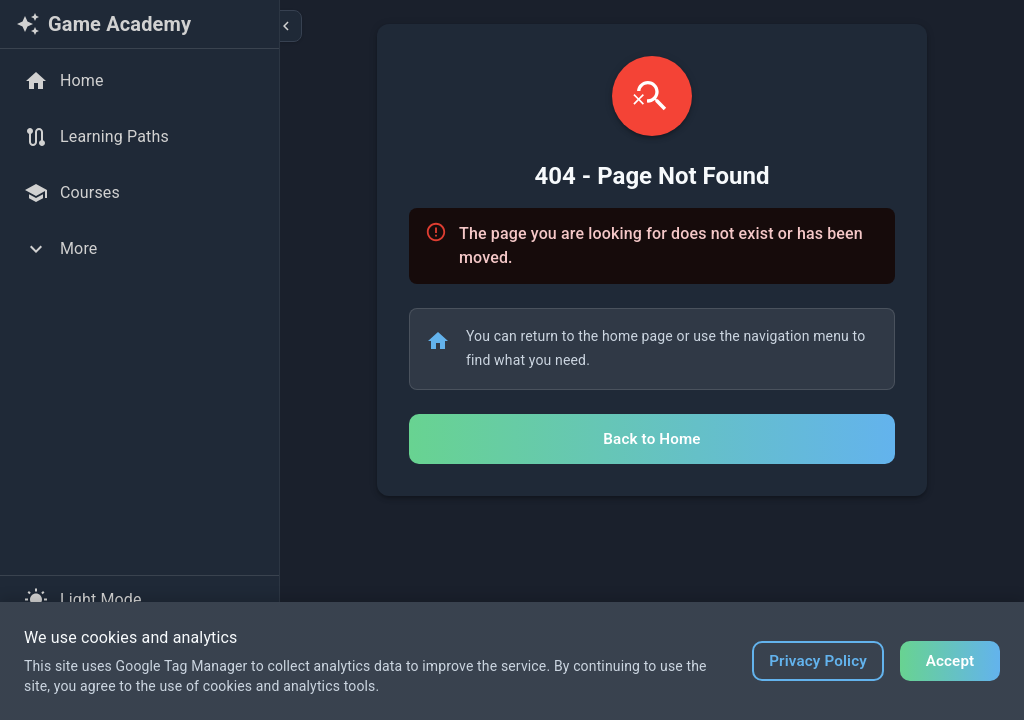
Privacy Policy (818, 661)
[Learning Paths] (139, 137)
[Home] (139, 81)
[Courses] (139, 193)
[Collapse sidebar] (286, 26)
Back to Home (651, 439)
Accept (950, 661)
